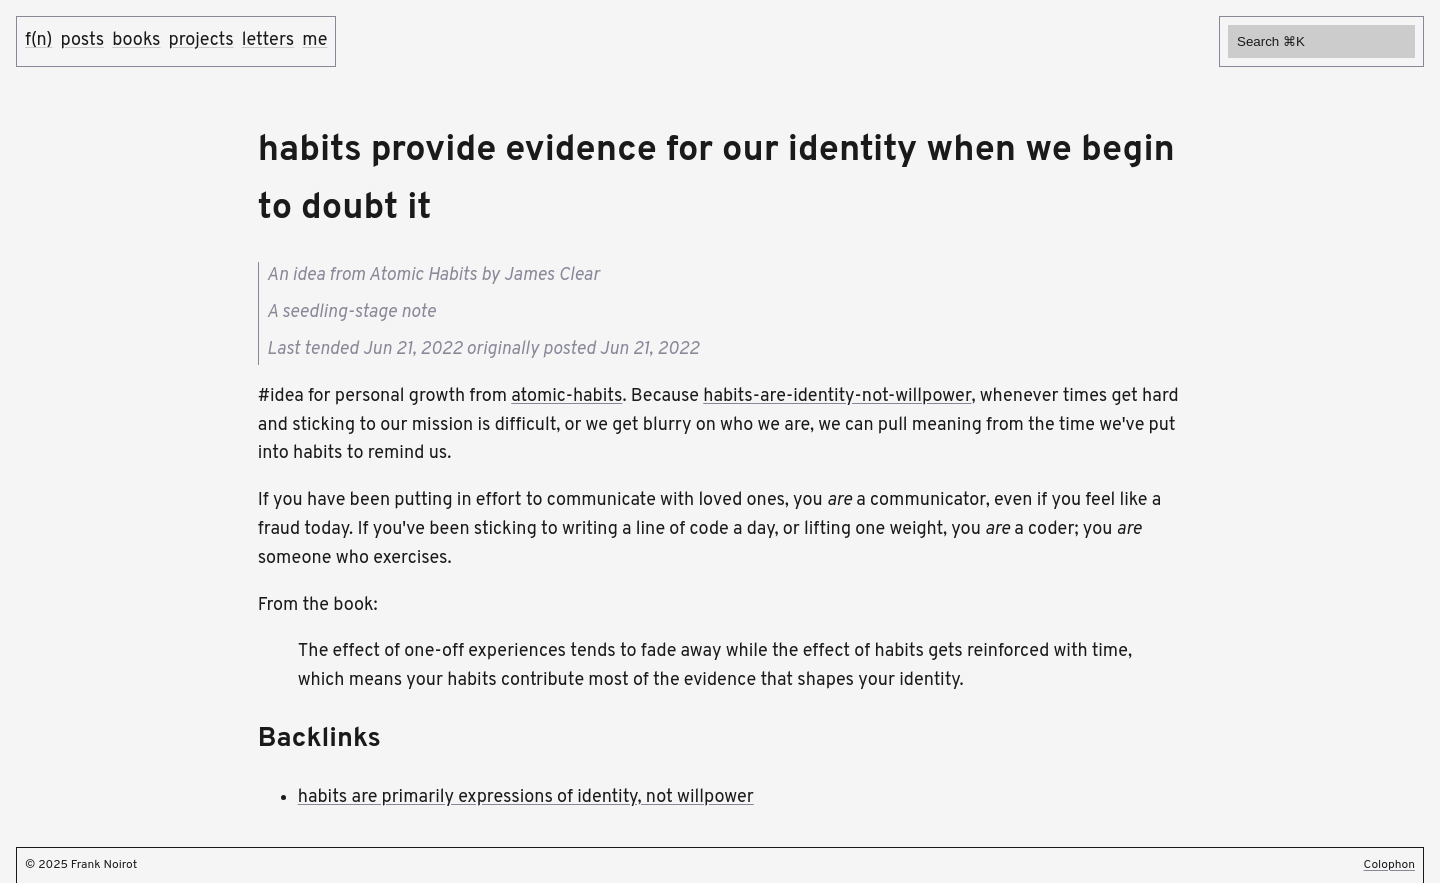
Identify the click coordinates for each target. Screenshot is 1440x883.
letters (268, 40)
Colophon (1389, 865)
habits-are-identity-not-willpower (837, 396)
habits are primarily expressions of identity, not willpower (526, 797)
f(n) (38, 40)
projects (201, 40)
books (136, 40)
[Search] (1321, 41)
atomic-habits (566, 396)
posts (82, 40)
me (314, 40)
